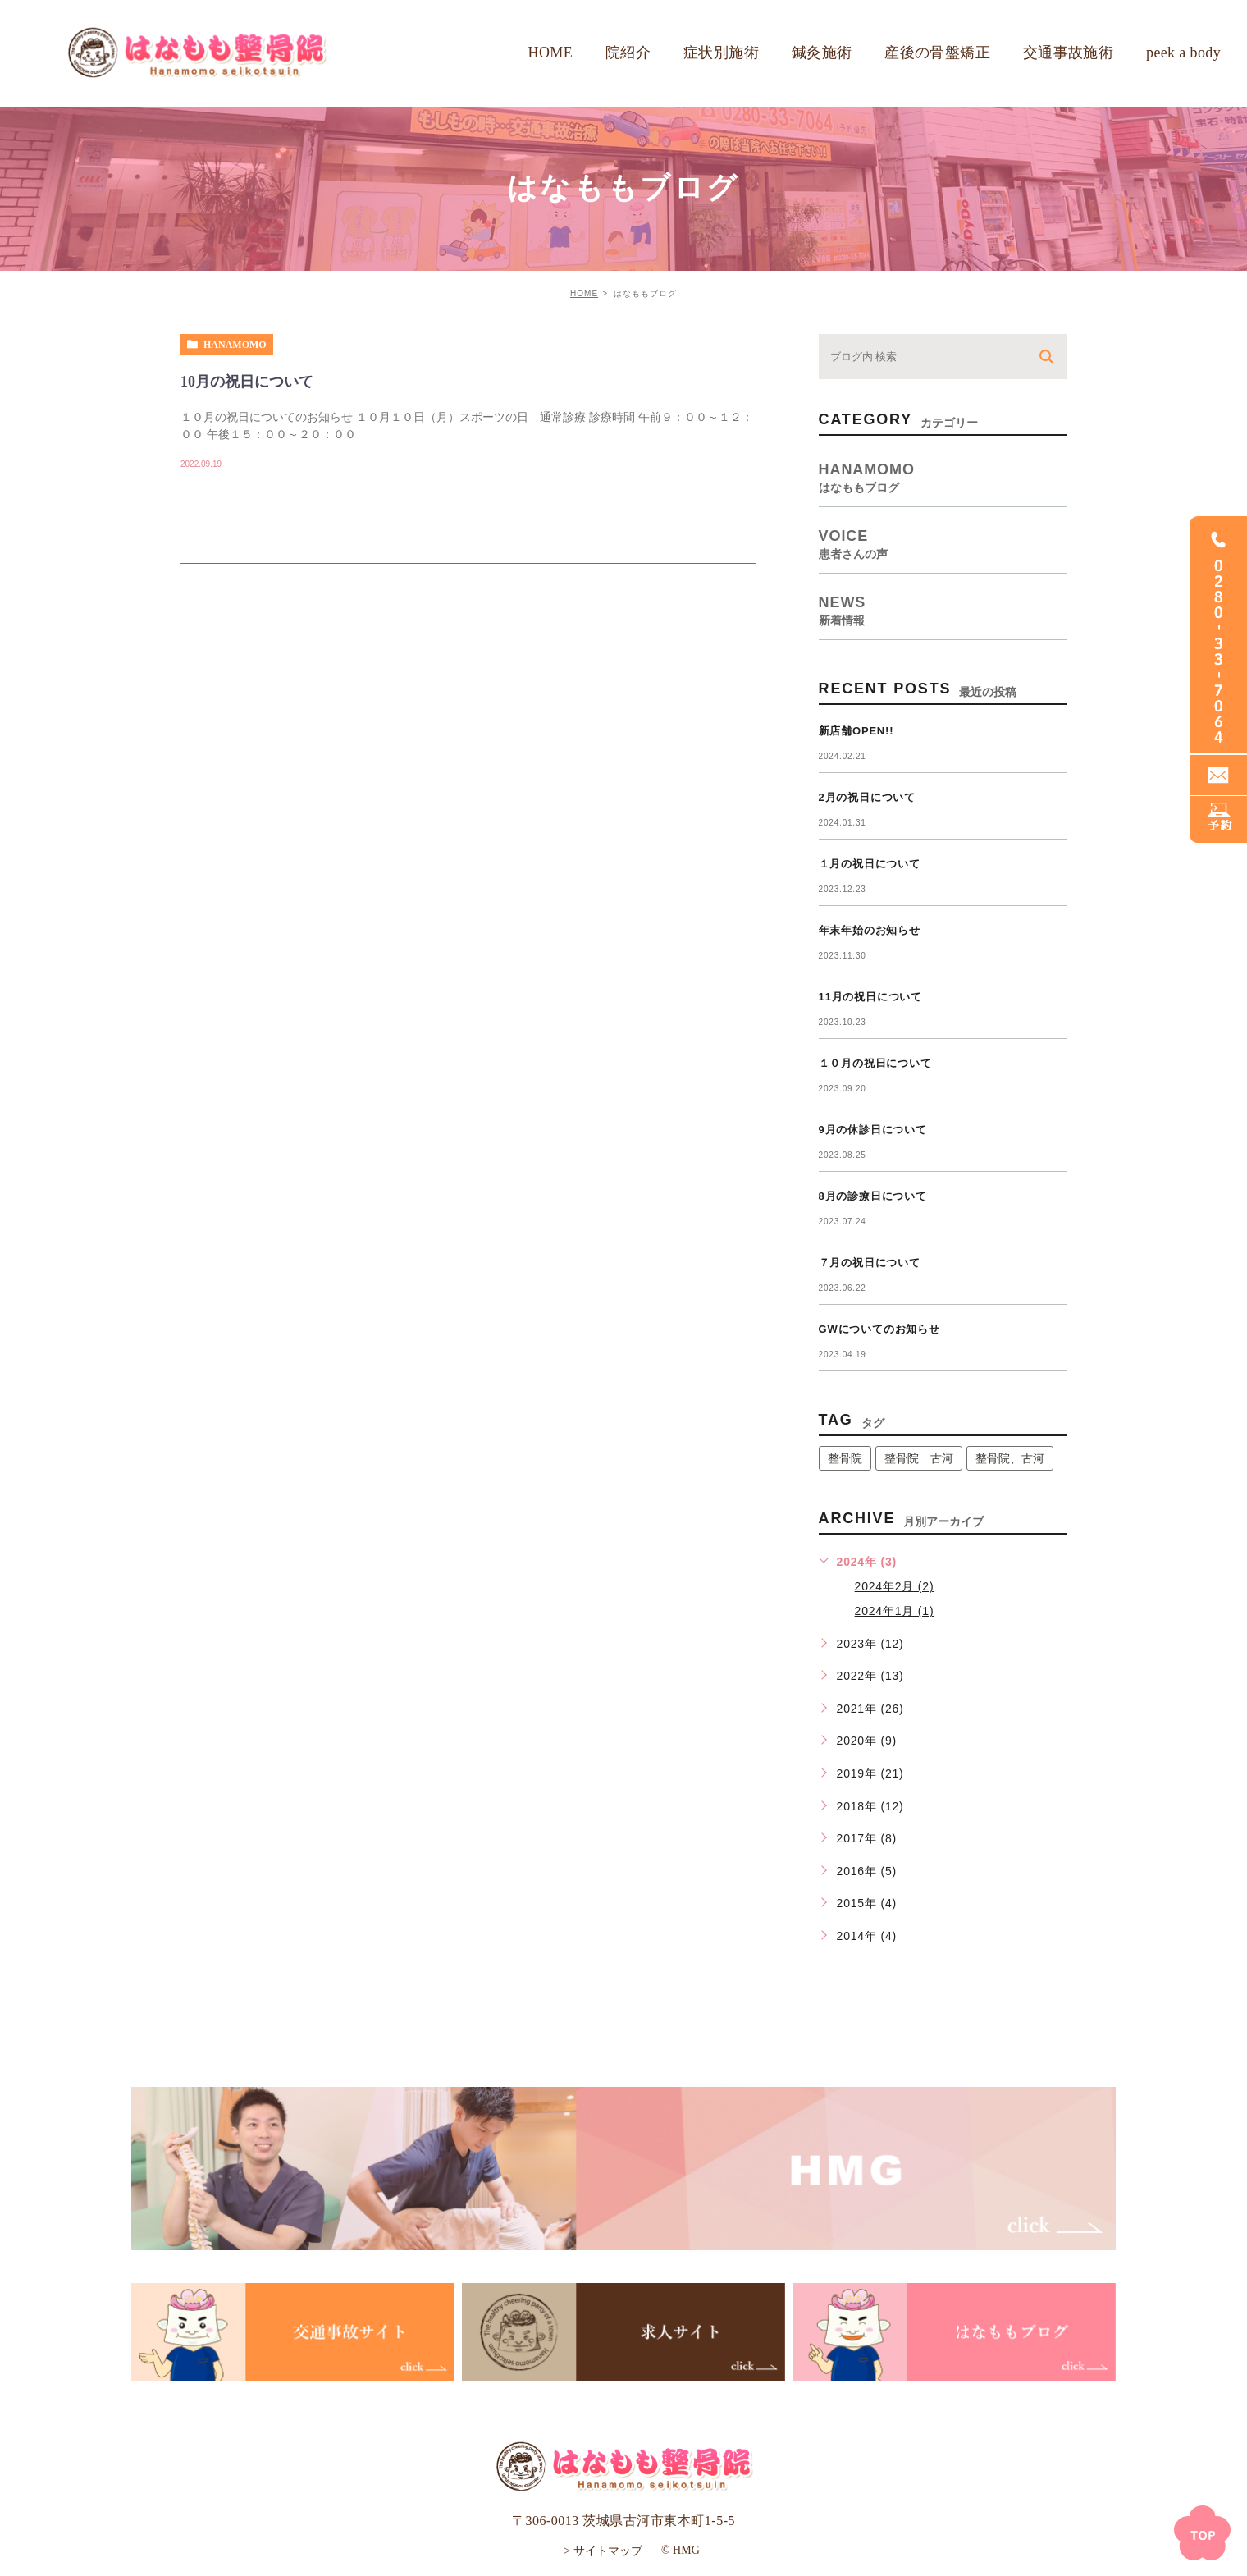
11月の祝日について (870, 997)
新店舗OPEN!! (856, 731)
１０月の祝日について (875, 1063)
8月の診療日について (873, 1196)
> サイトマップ (603, 2550)
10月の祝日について (246, 381)
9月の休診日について (873, 1129)
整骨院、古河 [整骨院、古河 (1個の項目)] (1009, 1458)
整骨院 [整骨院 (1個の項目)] (845, 1458)
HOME (584, 293)
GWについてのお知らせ (879, 1329)
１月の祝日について (869, 864)
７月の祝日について (869, 1262)
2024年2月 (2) (894, 1586)
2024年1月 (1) (894, 1610)
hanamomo (235, 344)
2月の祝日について (867, 797)
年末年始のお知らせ (869, 930)
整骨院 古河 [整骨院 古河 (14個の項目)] (918, 1458)
